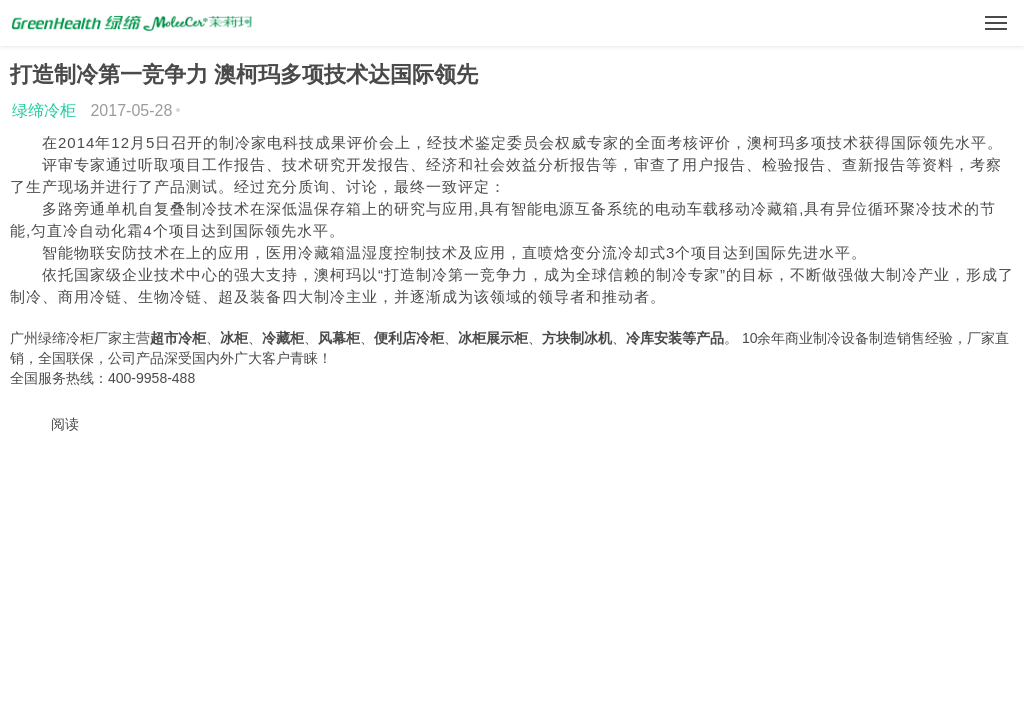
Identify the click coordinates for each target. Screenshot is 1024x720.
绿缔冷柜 (44, 110)
